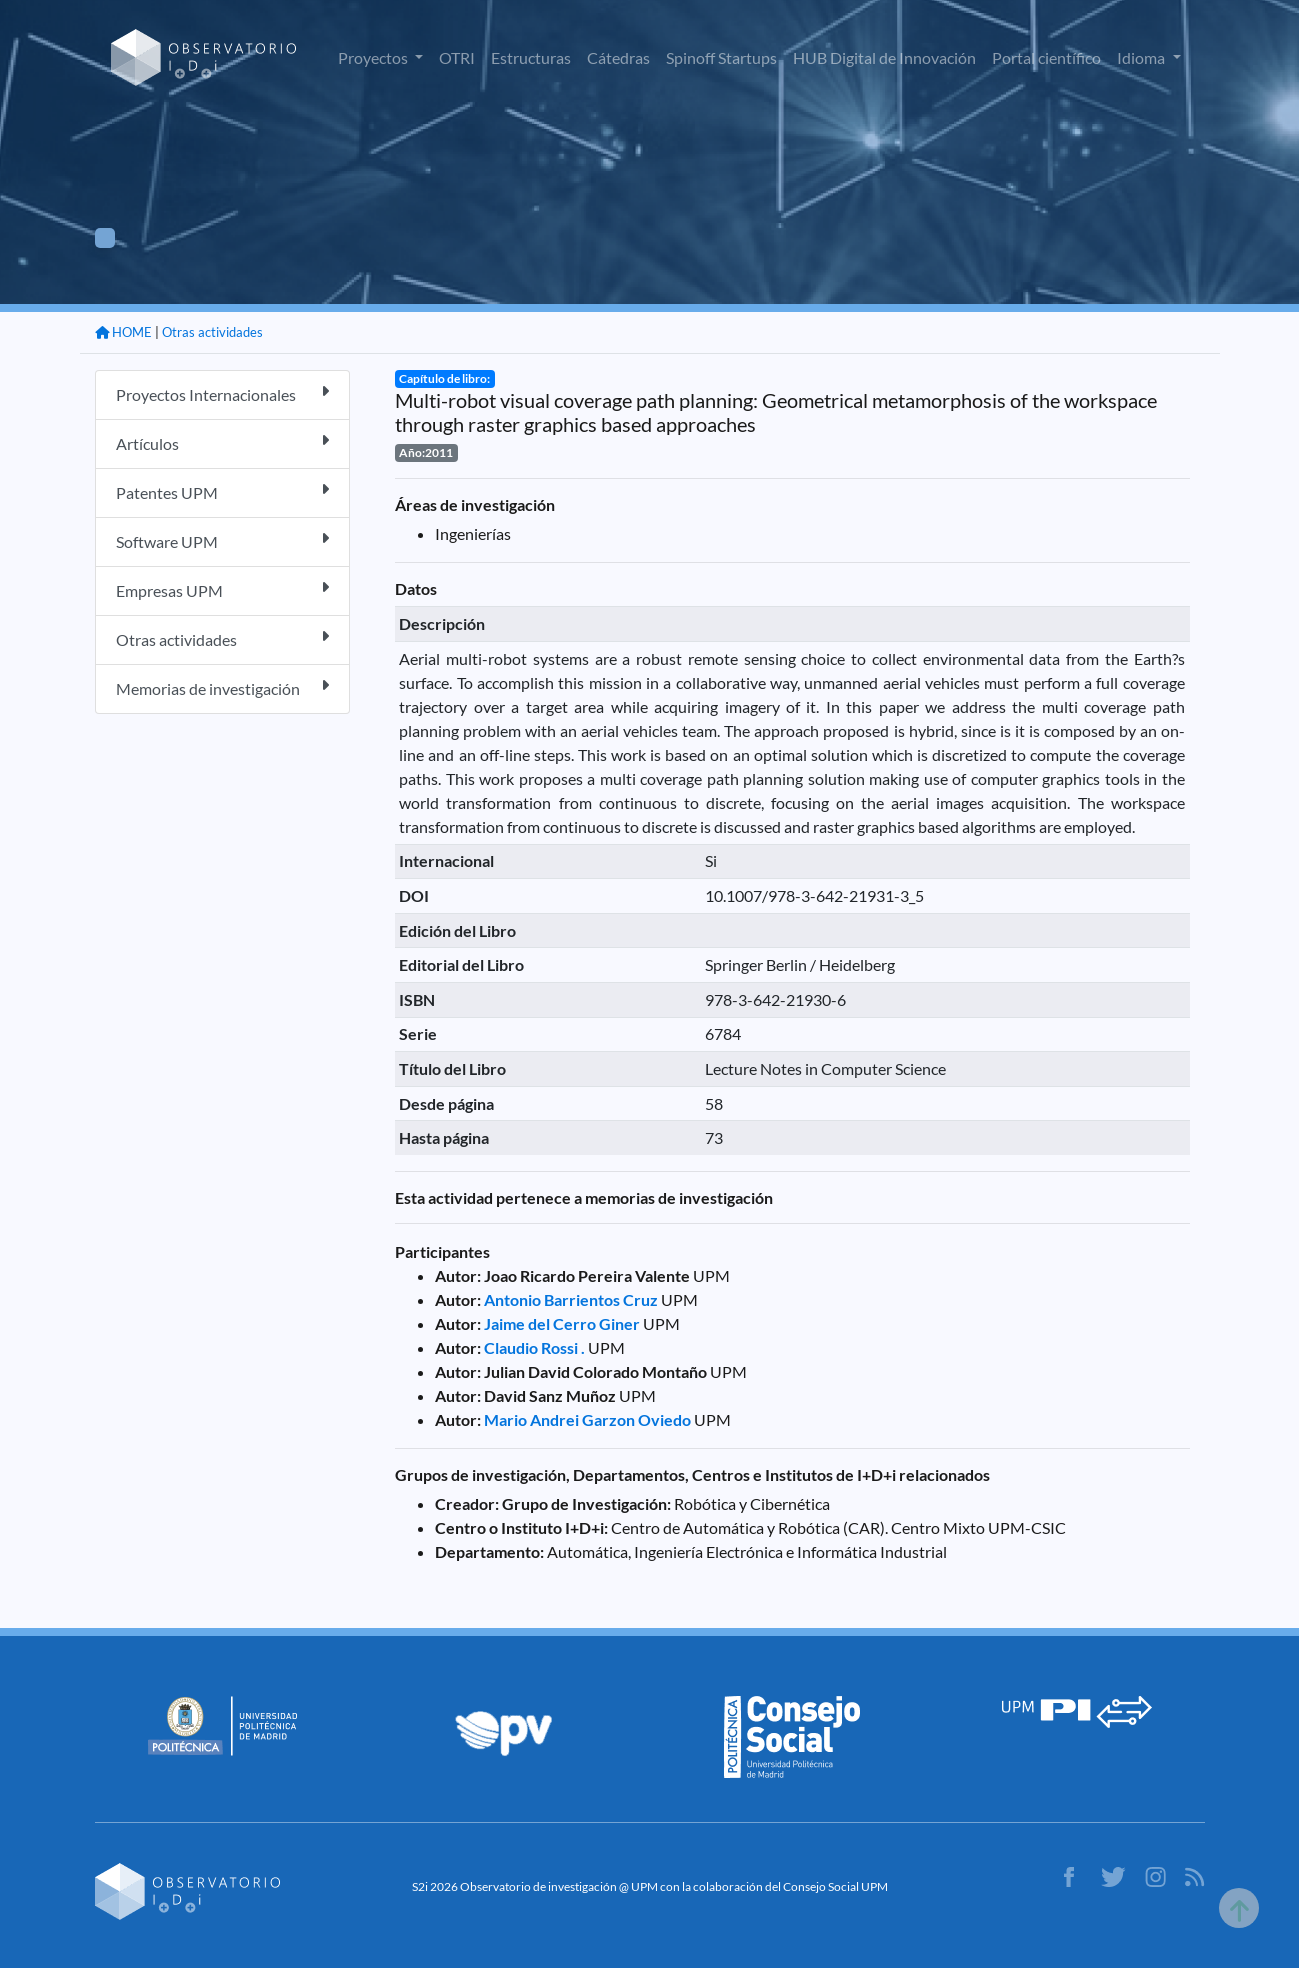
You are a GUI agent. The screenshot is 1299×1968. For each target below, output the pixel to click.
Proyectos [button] (374, 57)
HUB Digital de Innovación (884, 57)
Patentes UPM (222, 491)
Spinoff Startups (721, 57)
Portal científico (1046, 57)
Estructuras (531, 57)
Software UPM (222, 540)
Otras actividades (212, 332)
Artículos (222, 442)
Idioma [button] (1142, 57)
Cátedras (618, 57)
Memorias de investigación (222, 687)
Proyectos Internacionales (222, 393)
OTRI (457, 57)
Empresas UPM (222, 589)
